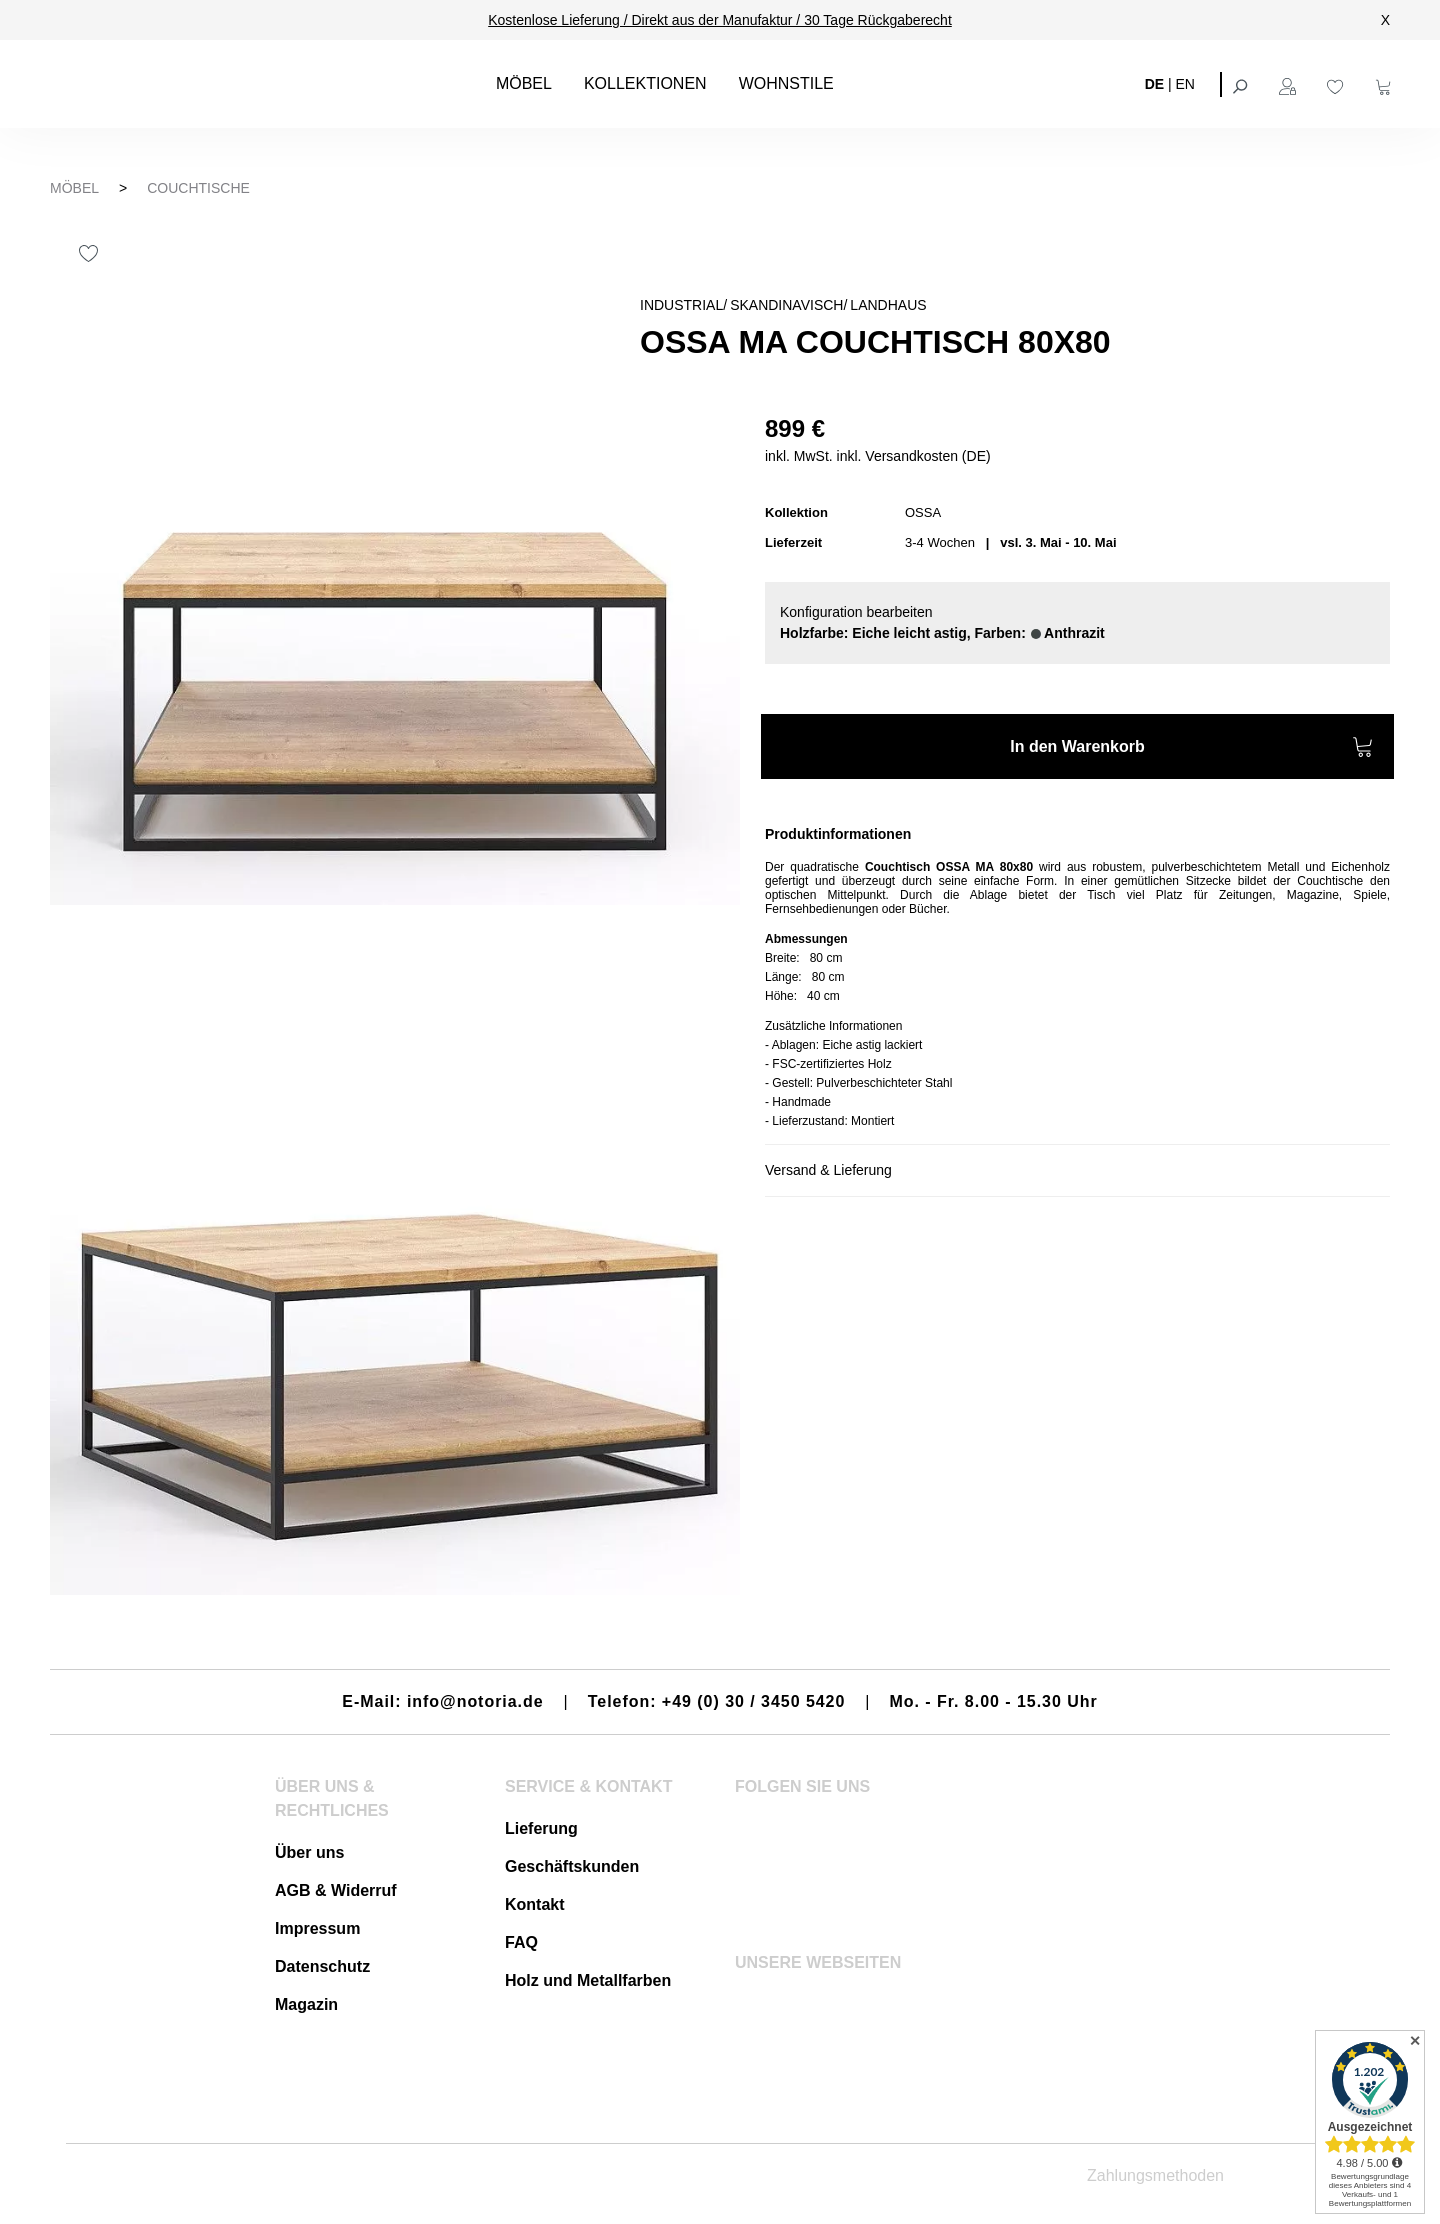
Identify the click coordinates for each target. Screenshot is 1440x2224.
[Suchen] (1242, 84)
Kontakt (535, 1904)
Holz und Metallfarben (588, 1980)
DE (1154, 83)
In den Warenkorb (1192, 749)
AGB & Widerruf (336, 1890)
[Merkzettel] (1338, 84)
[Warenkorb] (1386, 84)
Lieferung (541, 1828)
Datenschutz (322, 1966)
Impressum (317, 1928)
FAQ (521, 1942)
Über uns (309, 1852)
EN (1185, 83)
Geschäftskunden (572, 1866)
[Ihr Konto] (1290, 84)
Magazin (306, 2004)
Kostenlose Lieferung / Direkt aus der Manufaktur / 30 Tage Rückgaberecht (720, 20)
